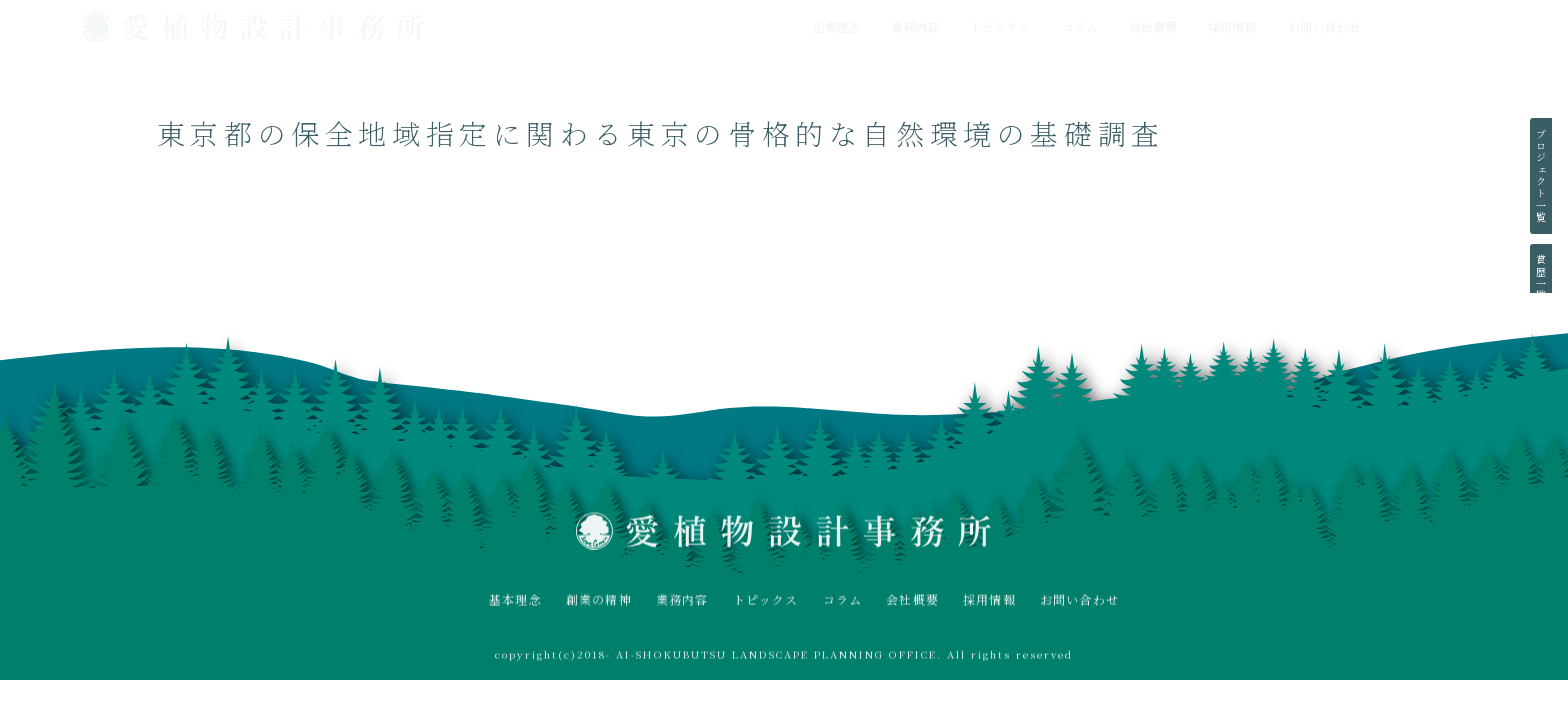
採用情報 (1232, 26)
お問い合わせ (1324, 26)
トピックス (1000, 26)
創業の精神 (599, 602)
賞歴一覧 (1539, 278)
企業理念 (836, 26)
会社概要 (1153, 26)
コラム (1080, 26)
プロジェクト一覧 (1539, 176)
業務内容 (915, 26)
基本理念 (515, 602)
